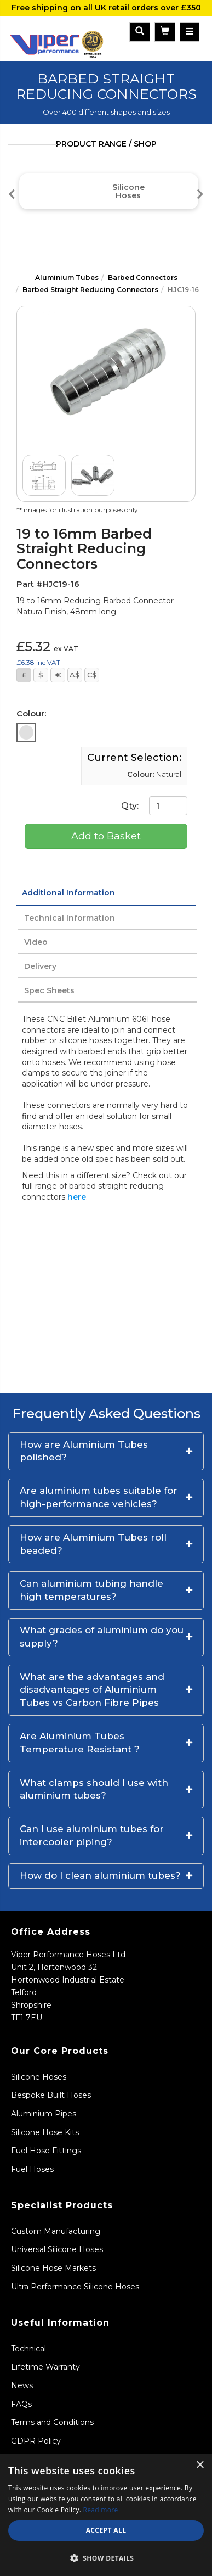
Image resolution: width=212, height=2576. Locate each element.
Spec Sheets (49, 990)
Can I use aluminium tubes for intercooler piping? (92, 1835)
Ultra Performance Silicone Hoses (75, 2287)
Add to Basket (106, 836)
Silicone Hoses (38, 2077)
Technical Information (69, 918)
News (22, 2385)
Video (36, 942)
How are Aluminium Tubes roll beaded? (93, 1544)
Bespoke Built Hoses (51, 2095)
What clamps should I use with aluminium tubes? (94, 1789)
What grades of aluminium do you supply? (102, 1637)
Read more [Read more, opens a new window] (100, 2510)
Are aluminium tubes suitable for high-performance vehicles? (98, 1497)
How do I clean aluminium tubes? (100, 1875)
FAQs (21, 2404)
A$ (75, 674)
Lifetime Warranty (45, 2367)
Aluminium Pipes (43, 2114)
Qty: (154, 805)
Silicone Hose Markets (53, 2268)
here (76, 1197)
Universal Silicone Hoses (57, 2249)
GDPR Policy (36, 2441)
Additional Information (68, 893)
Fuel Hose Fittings (46, 2150)
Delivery (40, 966)
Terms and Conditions (52, 2422)
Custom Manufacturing (55, 2231)
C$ (92, 674)
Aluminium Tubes (67, 277)
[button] (106, 1451)
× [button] (200, 2465)
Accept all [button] (106, 2530)
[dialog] (106, 2515)
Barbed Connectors (142, 277)
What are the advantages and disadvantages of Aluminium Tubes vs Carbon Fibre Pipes (92, 1690)
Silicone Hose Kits (45, 2132)
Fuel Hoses (32, 2169)
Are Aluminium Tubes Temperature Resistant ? (80, 1743)
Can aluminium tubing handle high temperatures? (91, 1590)
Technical (28, 2349)
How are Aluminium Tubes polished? (84, 1451)
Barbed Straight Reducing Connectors (90, 289)
